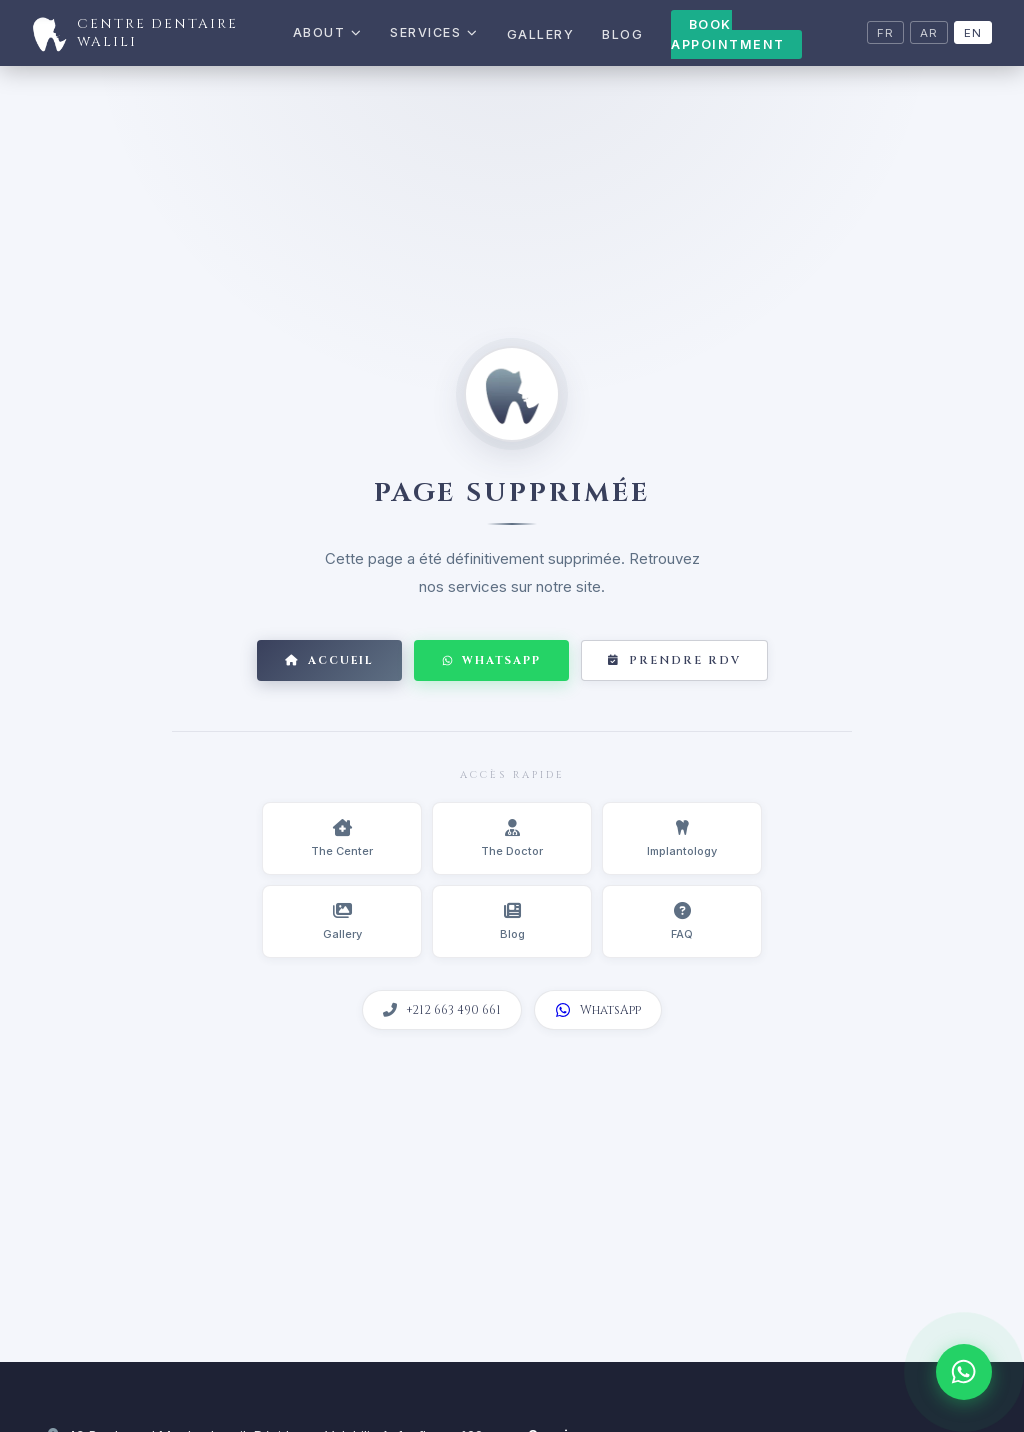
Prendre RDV (674, 660)
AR (929, 33)
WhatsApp (491, 660)
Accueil (329, 660)
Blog (622, 34)
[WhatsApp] (964, 1372)
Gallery (541, 34)
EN (973, 33)
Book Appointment (728, 34)
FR (885, 33)
